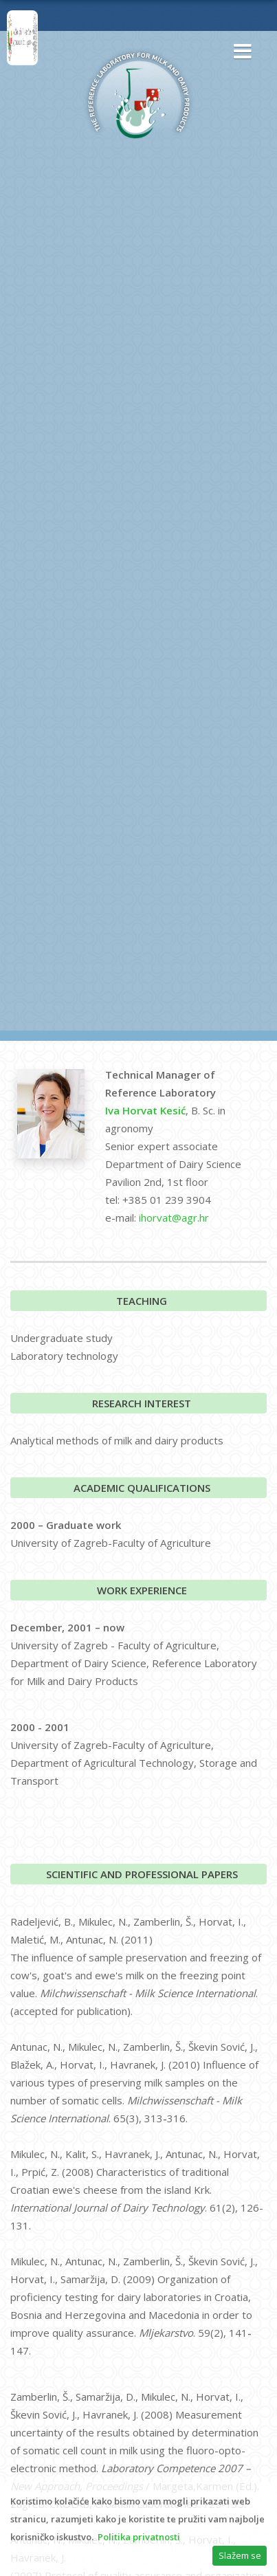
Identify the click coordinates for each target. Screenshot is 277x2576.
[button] (239, 52)
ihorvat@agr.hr (174, 1217)
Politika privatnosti (139, 2537)
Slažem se (240, 2555)
